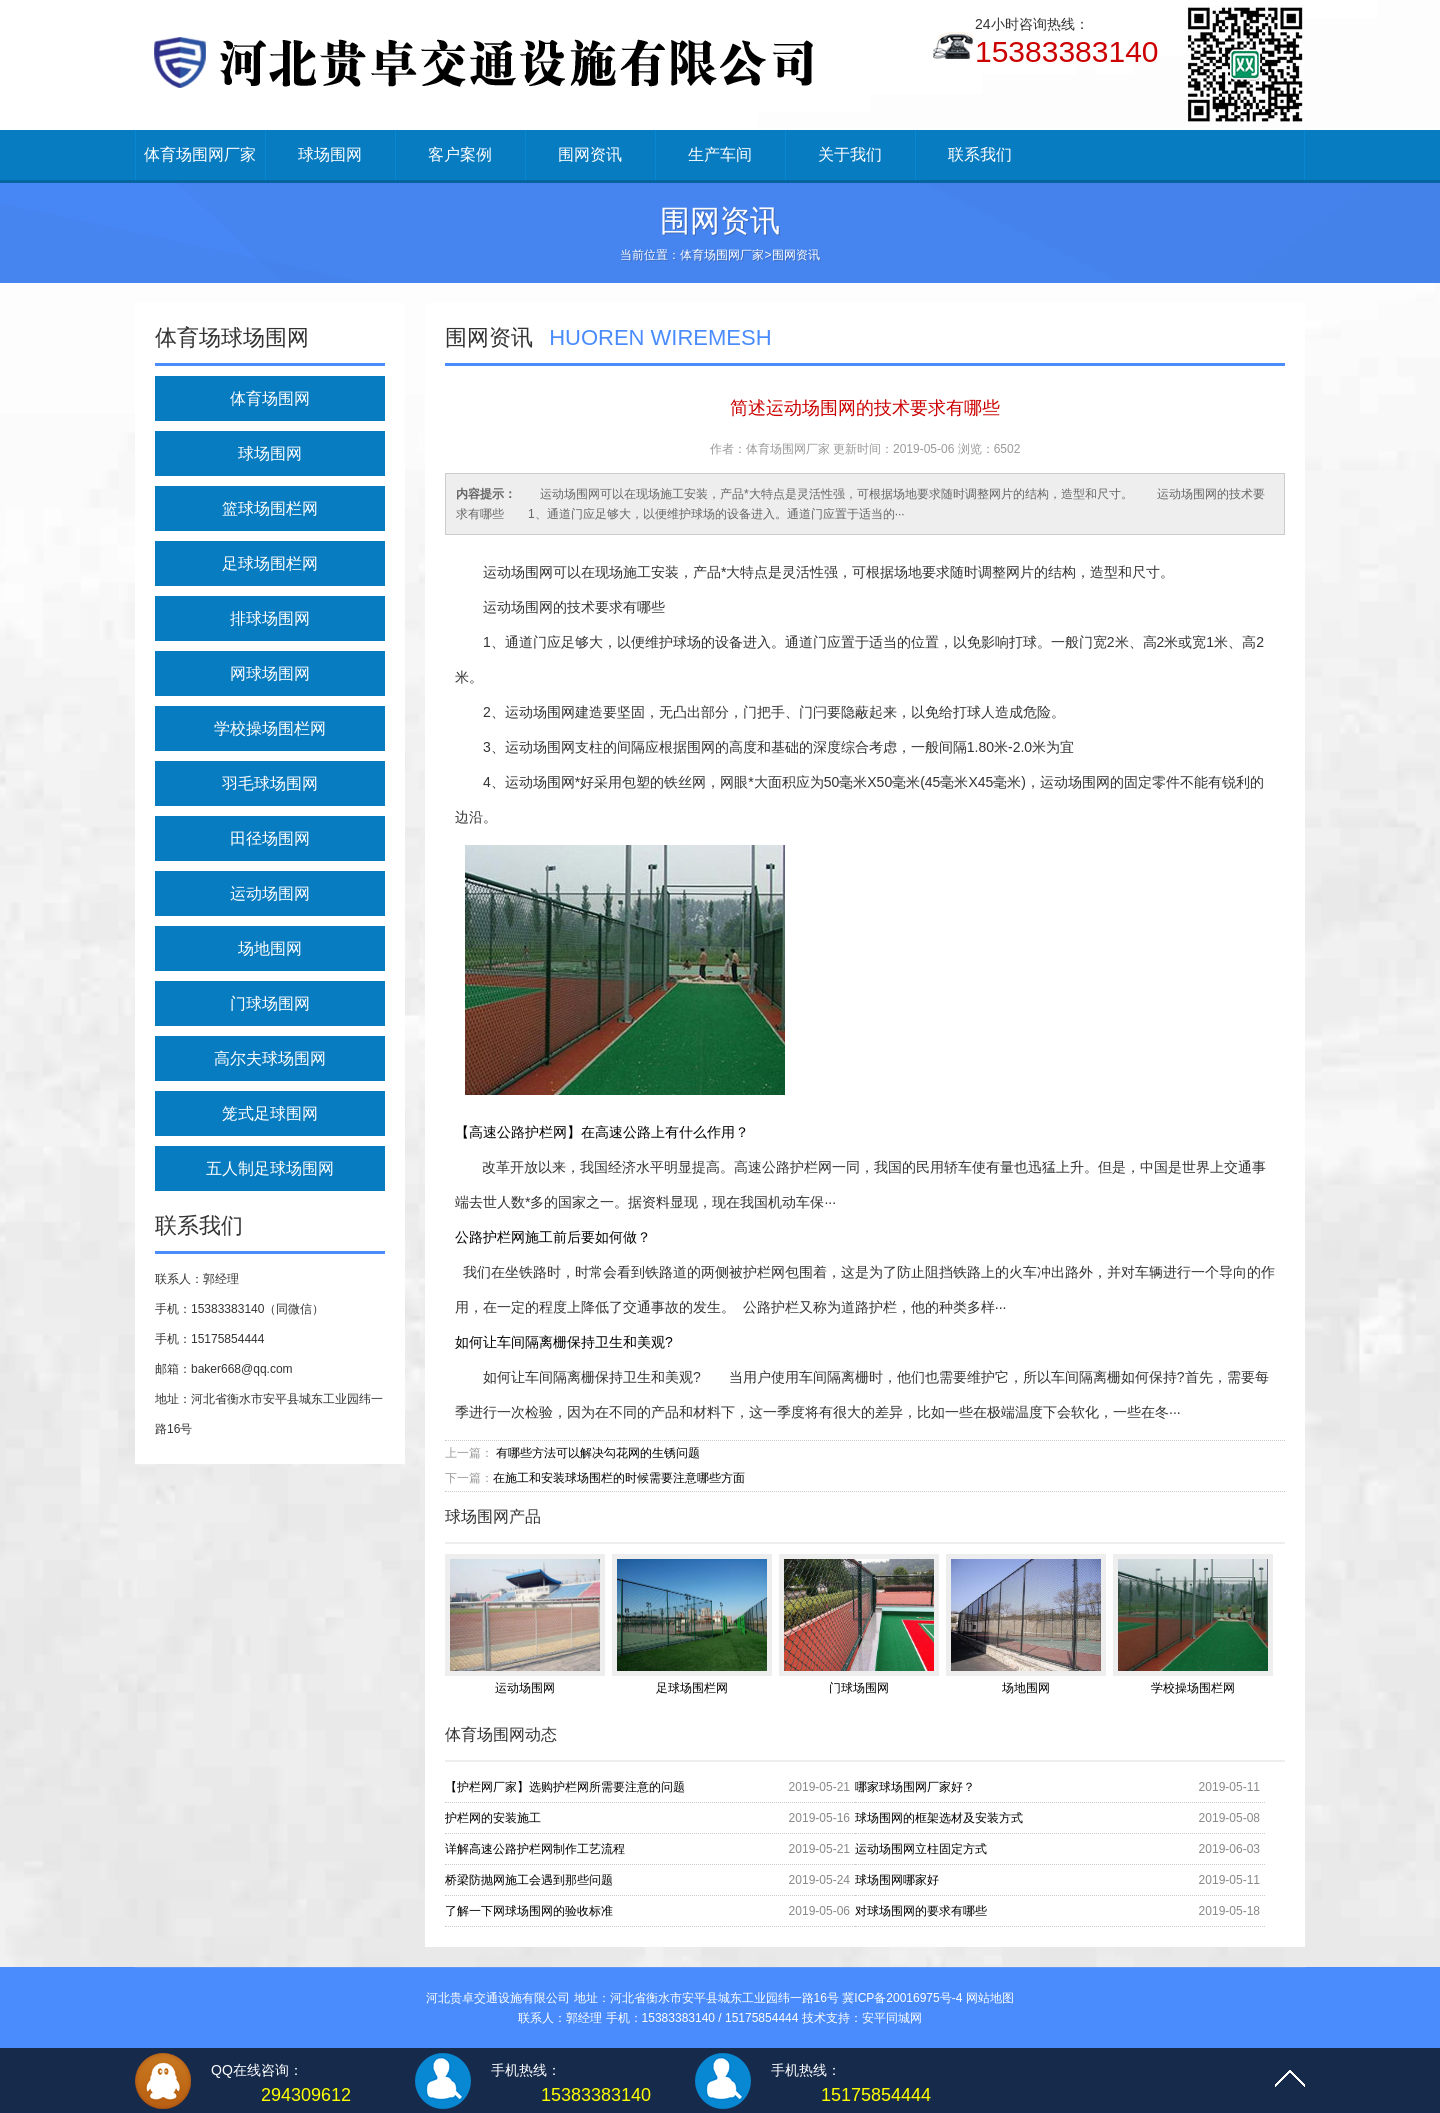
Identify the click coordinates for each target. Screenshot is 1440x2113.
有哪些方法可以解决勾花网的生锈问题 (598, 1453)
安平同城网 (892, 2018)
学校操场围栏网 (270, 728)
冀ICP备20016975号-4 (902, 1998)
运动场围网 (270, 893)
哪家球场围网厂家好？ (915, 1787)
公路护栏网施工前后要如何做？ (553, 1237)
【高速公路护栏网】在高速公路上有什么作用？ (602, 1132)
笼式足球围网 (270, 1113)
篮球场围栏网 (270, 508)
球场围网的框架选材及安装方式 (939, 1818)
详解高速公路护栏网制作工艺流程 (535, 1849)
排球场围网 (270, 618)
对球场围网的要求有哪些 (921, 1911)
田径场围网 (270, 838)
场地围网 (270, 948)
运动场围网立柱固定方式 (921, 1849)
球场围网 (330, 154)
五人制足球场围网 (270, 1168)
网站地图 (990, 1998)
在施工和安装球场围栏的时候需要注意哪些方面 (619, 1478)
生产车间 (720, 154)
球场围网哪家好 (897, 1880)
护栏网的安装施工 (493, 1818)
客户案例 (460, 154)
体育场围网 (270, 398)
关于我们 (850, 154)
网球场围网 (270, 673)
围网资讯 (590, 154)
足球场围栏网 (270, 563)
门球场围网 (270, 1003)
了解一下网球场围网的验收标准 (529, 1911)
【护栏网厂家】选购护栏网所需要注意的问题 (565, 1787)
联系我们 (980, 154)
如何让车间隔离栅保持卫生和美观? (564, 1342)
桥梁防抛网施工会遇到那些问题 (529, 1880)
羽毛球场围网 (270, 783)
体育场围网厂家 (200, 154)
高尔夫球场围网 (270, 1058)
